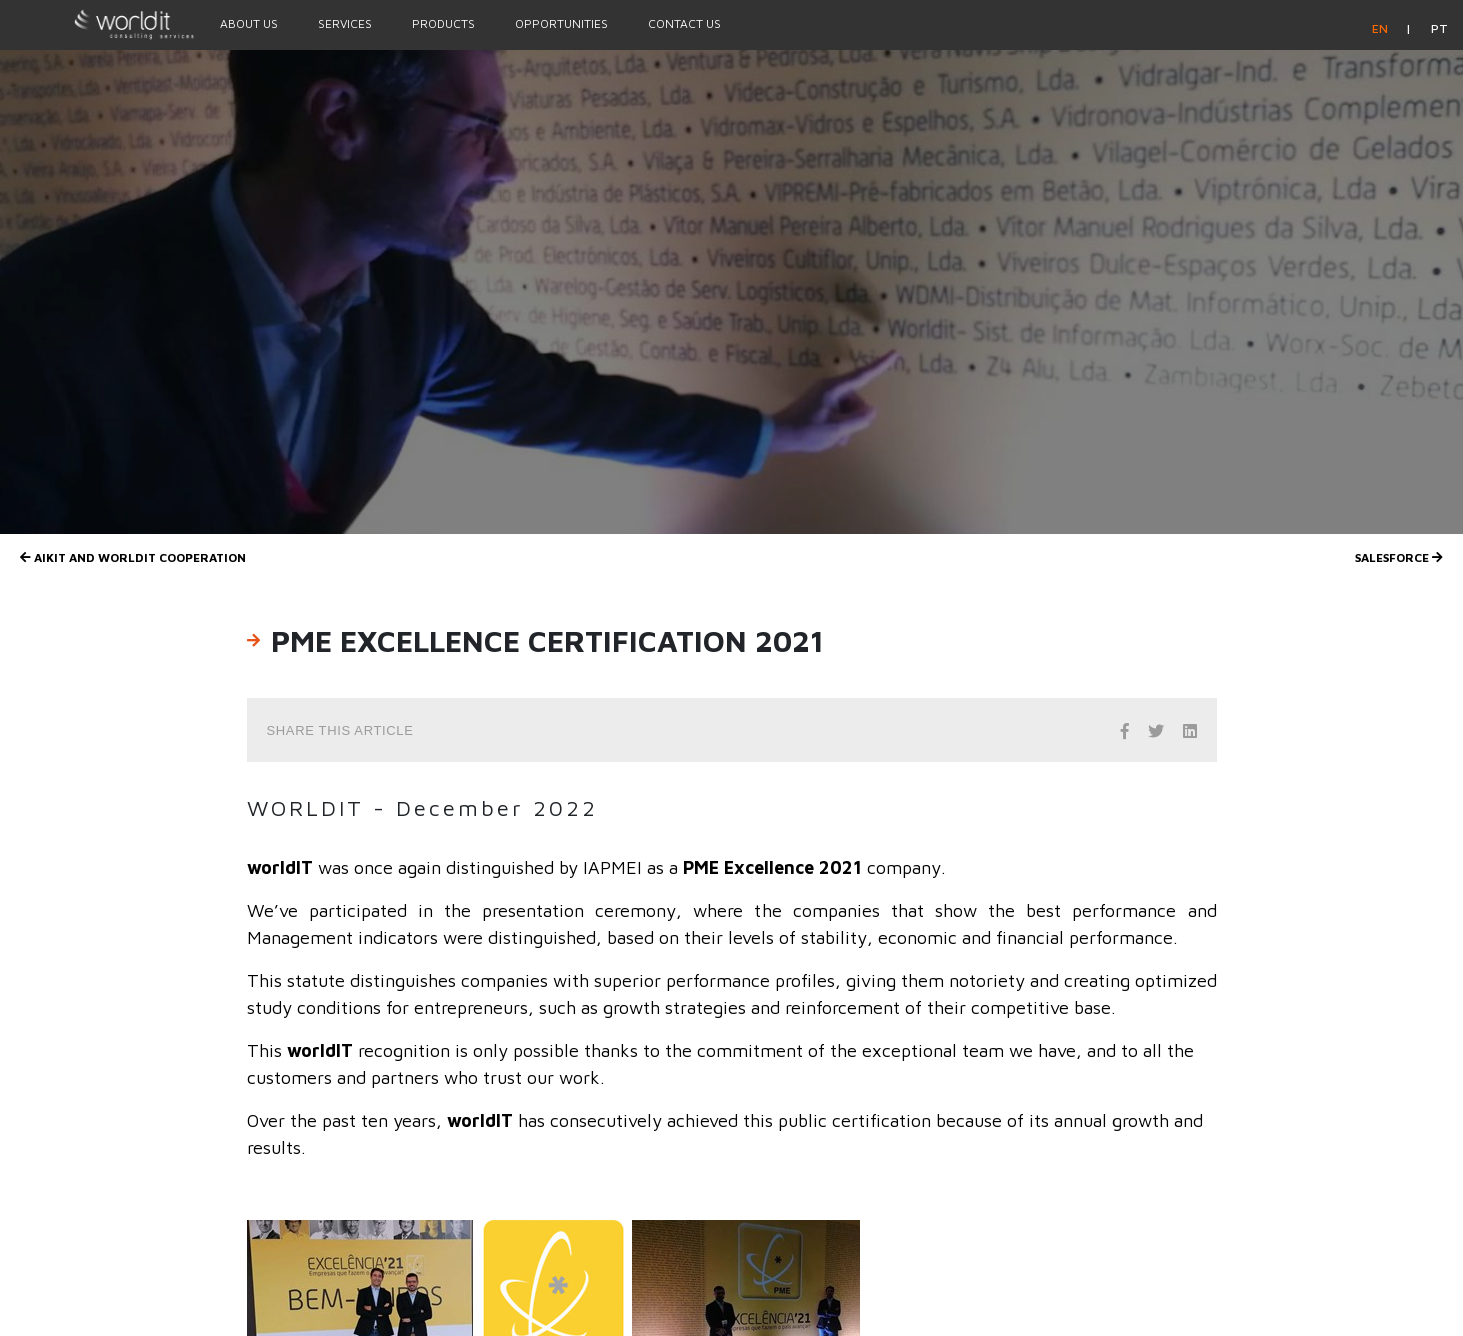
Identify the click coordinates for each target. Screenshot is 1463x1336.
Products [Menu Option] (443, 23)
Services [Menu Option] (345, 23)
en (1381, 28)
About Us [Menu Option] (249, 23)
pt (1439, 28)
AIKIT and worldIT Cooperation (133, 557)
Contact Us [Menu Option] (684, 23)
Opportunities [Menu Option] (561, 23)
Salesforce (1399, 557)
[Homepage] (100, 24)
